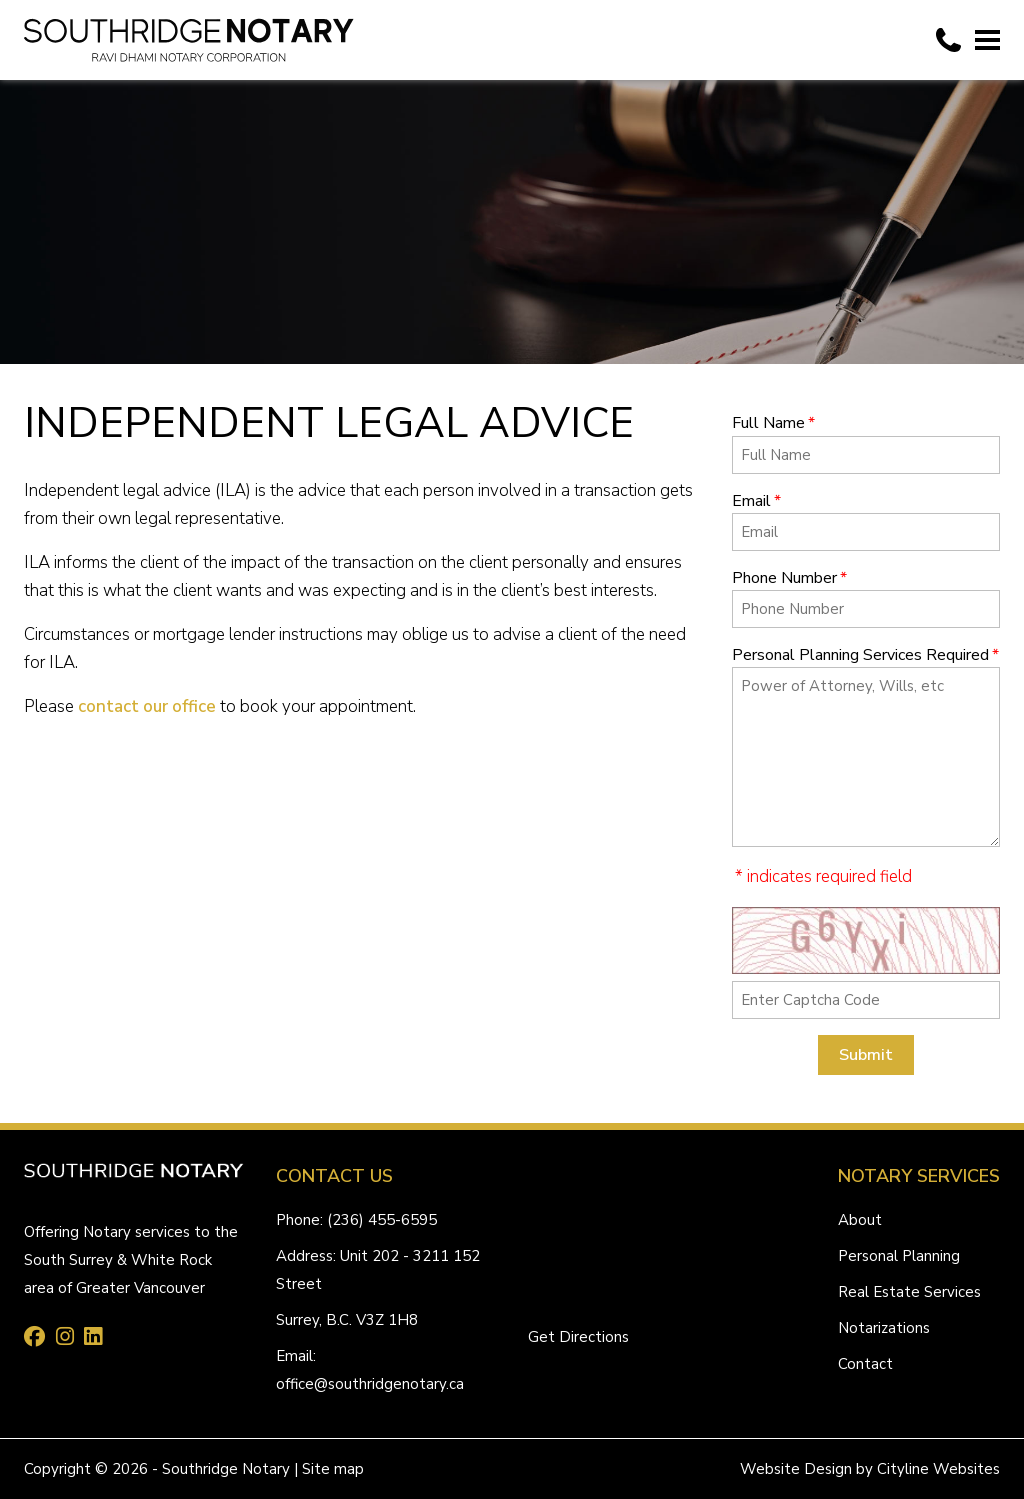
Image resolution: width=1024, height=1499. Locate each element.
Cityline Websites (938, 1469)
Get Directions (578, 1337)
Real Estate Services (909, 1292)
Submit (866, 1055)
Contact (865, 1364)
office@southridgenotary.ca (370, 1384)
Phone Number (789, 578)
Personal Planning (899, 1256)
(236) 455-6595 (382, 1220)
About (860, 1220)
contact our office (147, 706)
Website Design (796, 1469)
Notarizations (884, 1328)
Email (756, 501)
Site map (333, 1469)
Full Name (773, 423)
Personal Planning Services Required (865, 655)
